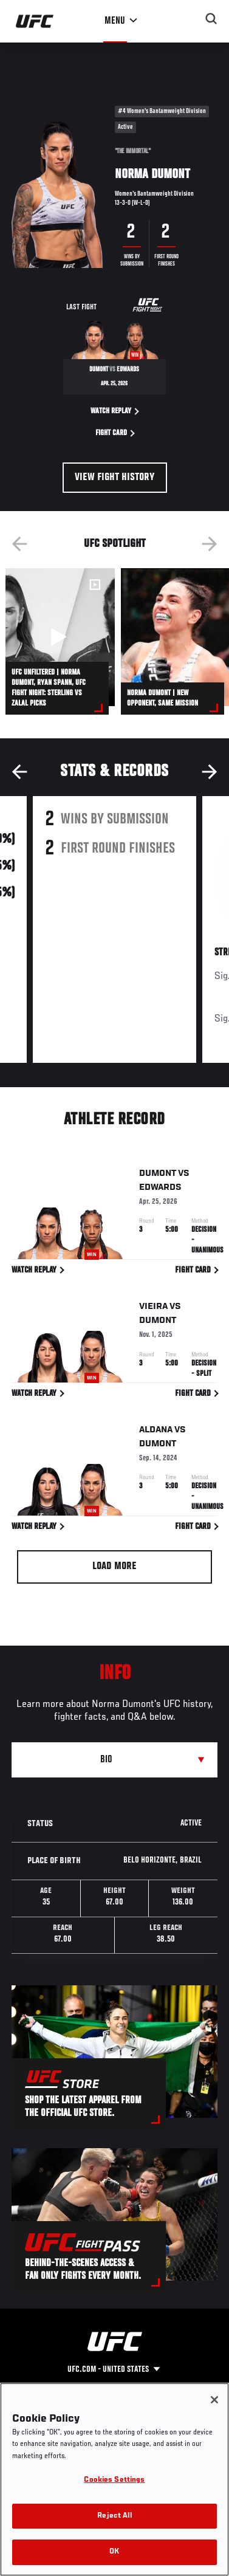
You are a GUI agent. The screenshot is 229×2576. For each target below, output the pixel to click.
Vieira (153, 1309)
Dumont (157, 1175)
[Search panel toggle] (211, 19)
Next (209, 544)
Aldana (156, 1432)
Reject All (114, 2516)
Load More (114, 1566)
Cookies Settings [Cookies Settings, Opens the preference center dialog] (114, 2480)
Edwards (160, 1189)
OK (114, 2552)
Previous (19, 544)
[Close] (214, 2399)
